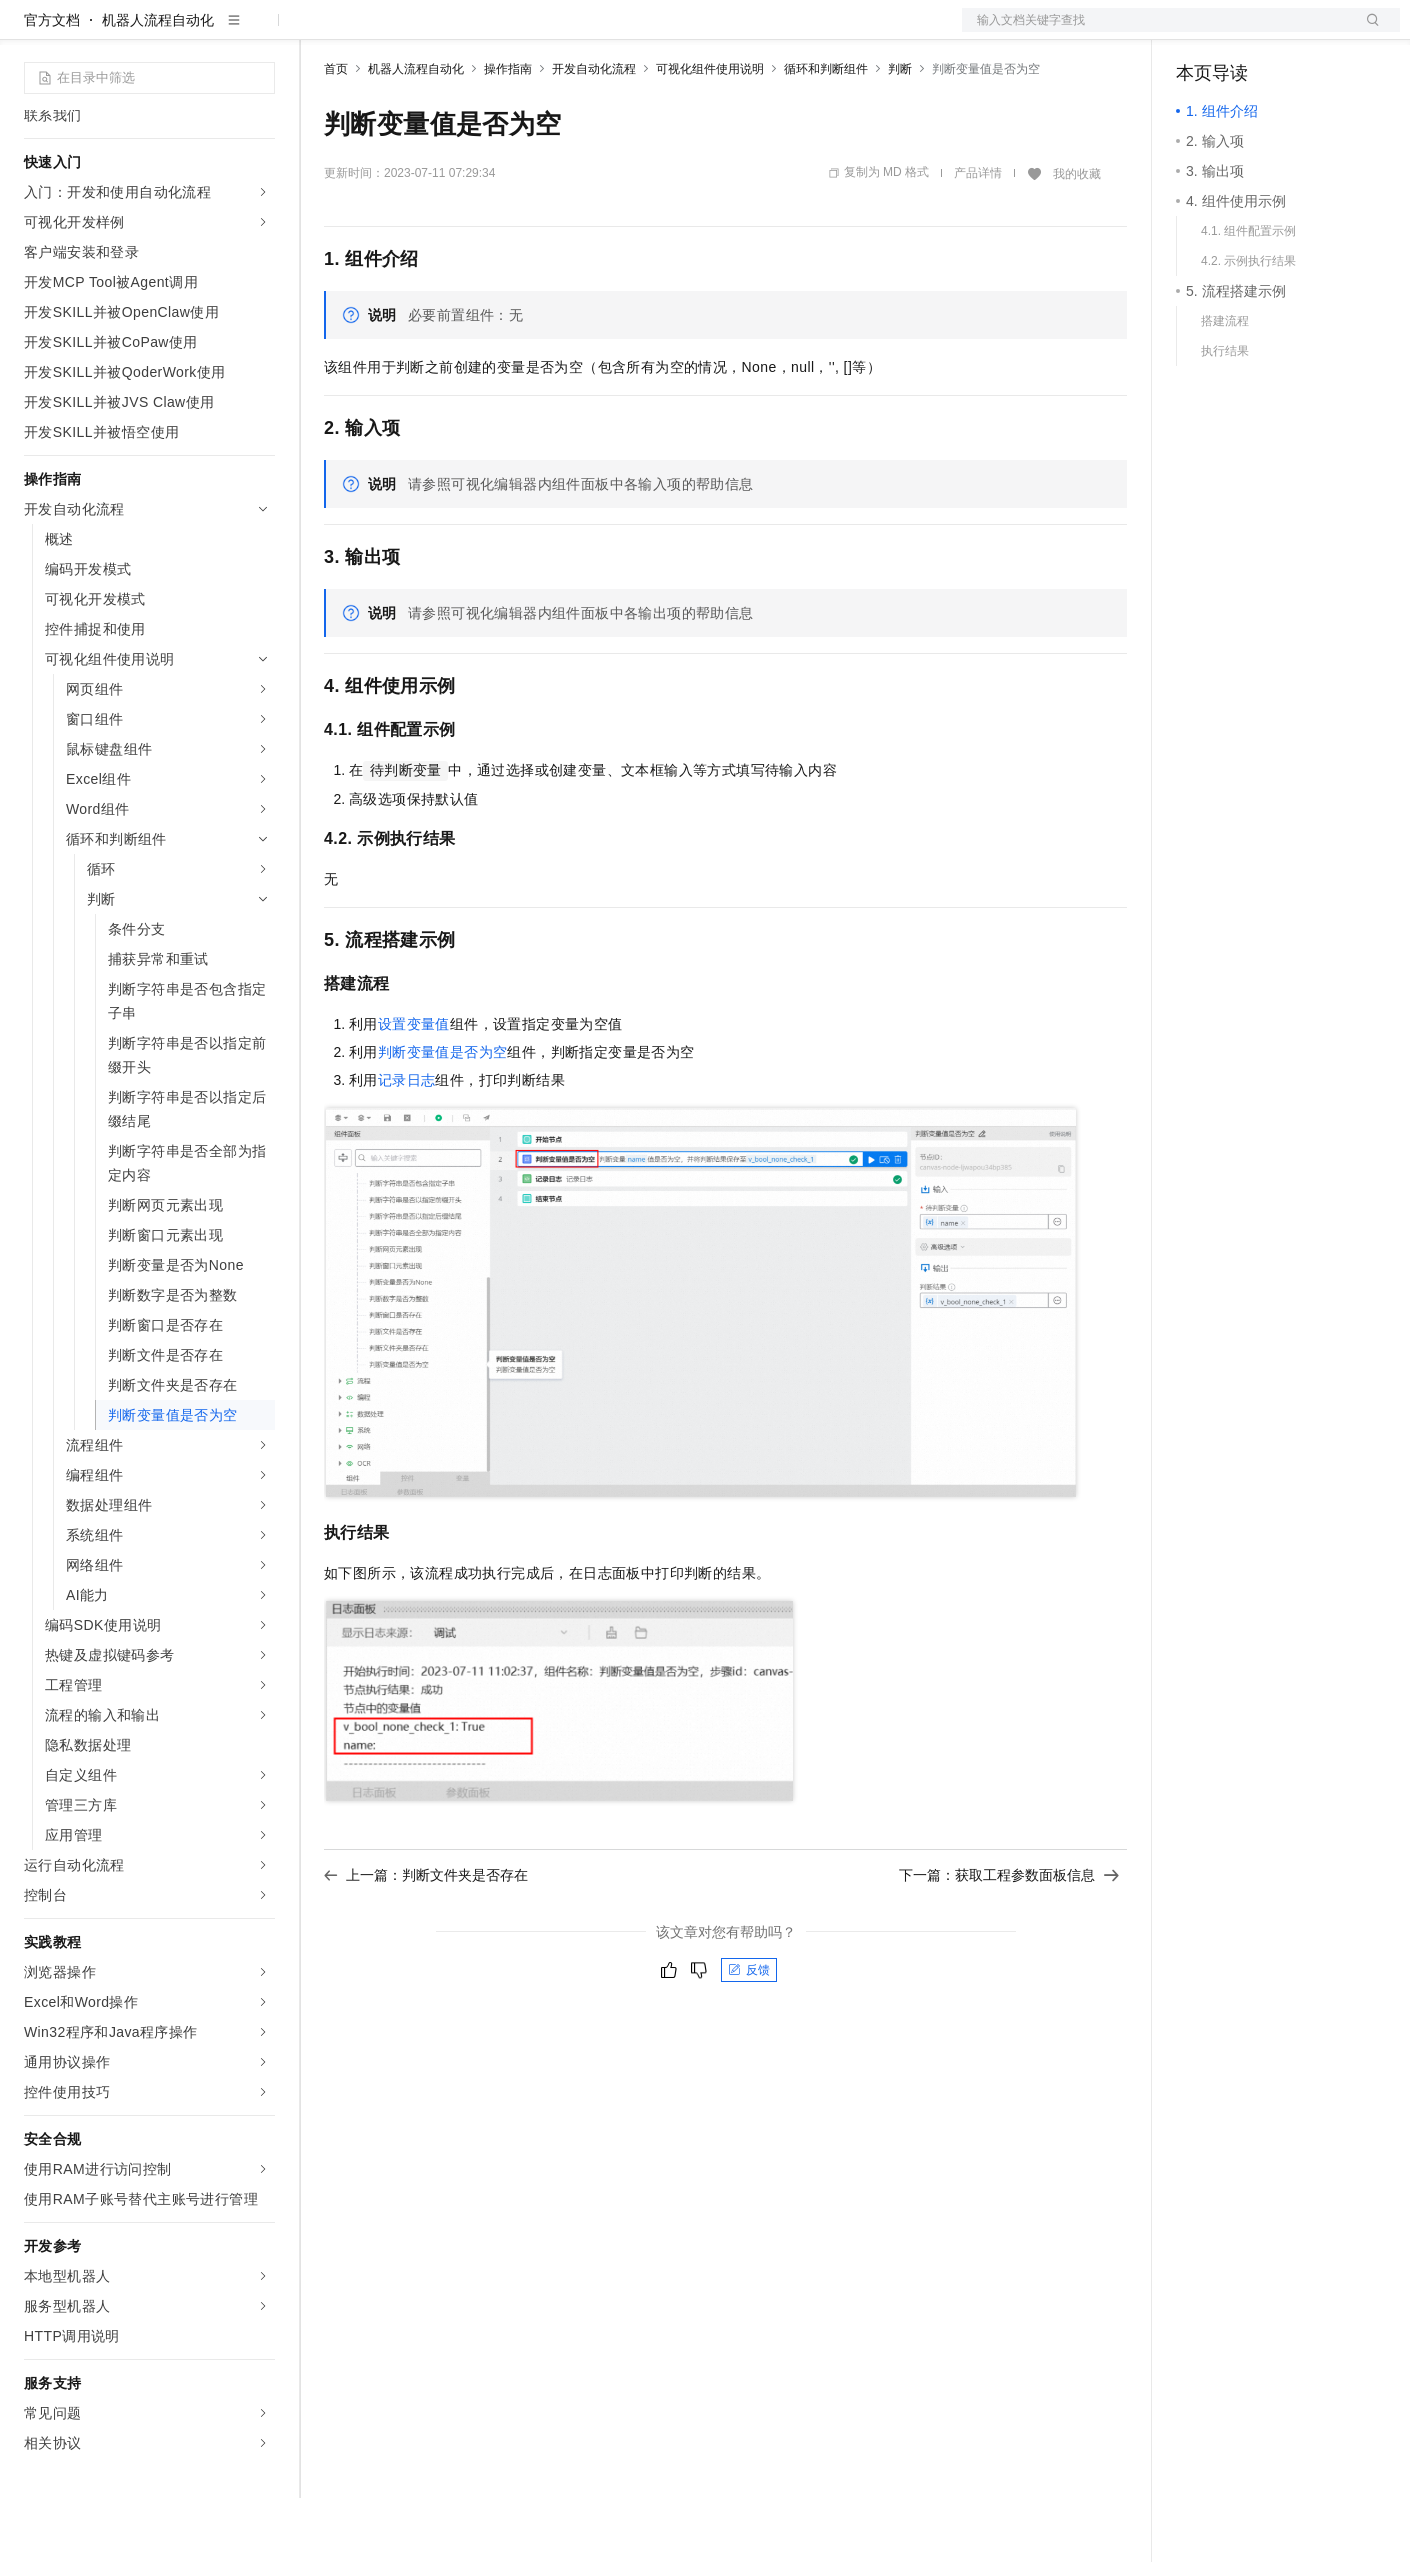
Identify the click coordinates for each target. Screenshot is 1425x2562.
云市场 (487, 32)
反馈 (749, 2034)
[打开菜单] (32, 32)
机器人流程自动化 (158, 84)
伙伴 (542, 32)
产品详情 (978, 237)
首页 (336, 133)
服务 (590, 32)
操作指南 (508, 133)
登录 (1367, 32)
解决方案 (322, 32)
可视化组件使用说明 (710, 133)
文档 (1156, 32)
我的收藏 (1077, 238)
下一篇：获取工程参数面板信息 (1009, 1939)
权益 (384, 32)
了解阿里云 (659, 32)
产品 (260, 32)
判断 (900, 133)
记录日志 (407, 1144)
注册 (1294, 32)
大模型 (205, 32)
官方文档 (52, 84)
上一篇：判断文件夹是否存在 (426, 1939)
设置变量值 (414, 1088)
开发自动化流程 (594, 133)
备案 (1198, 32)
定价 (432, 32)
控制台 (1246, 32)
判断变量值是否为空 (443, 1116)
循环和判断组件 (826, 133)
